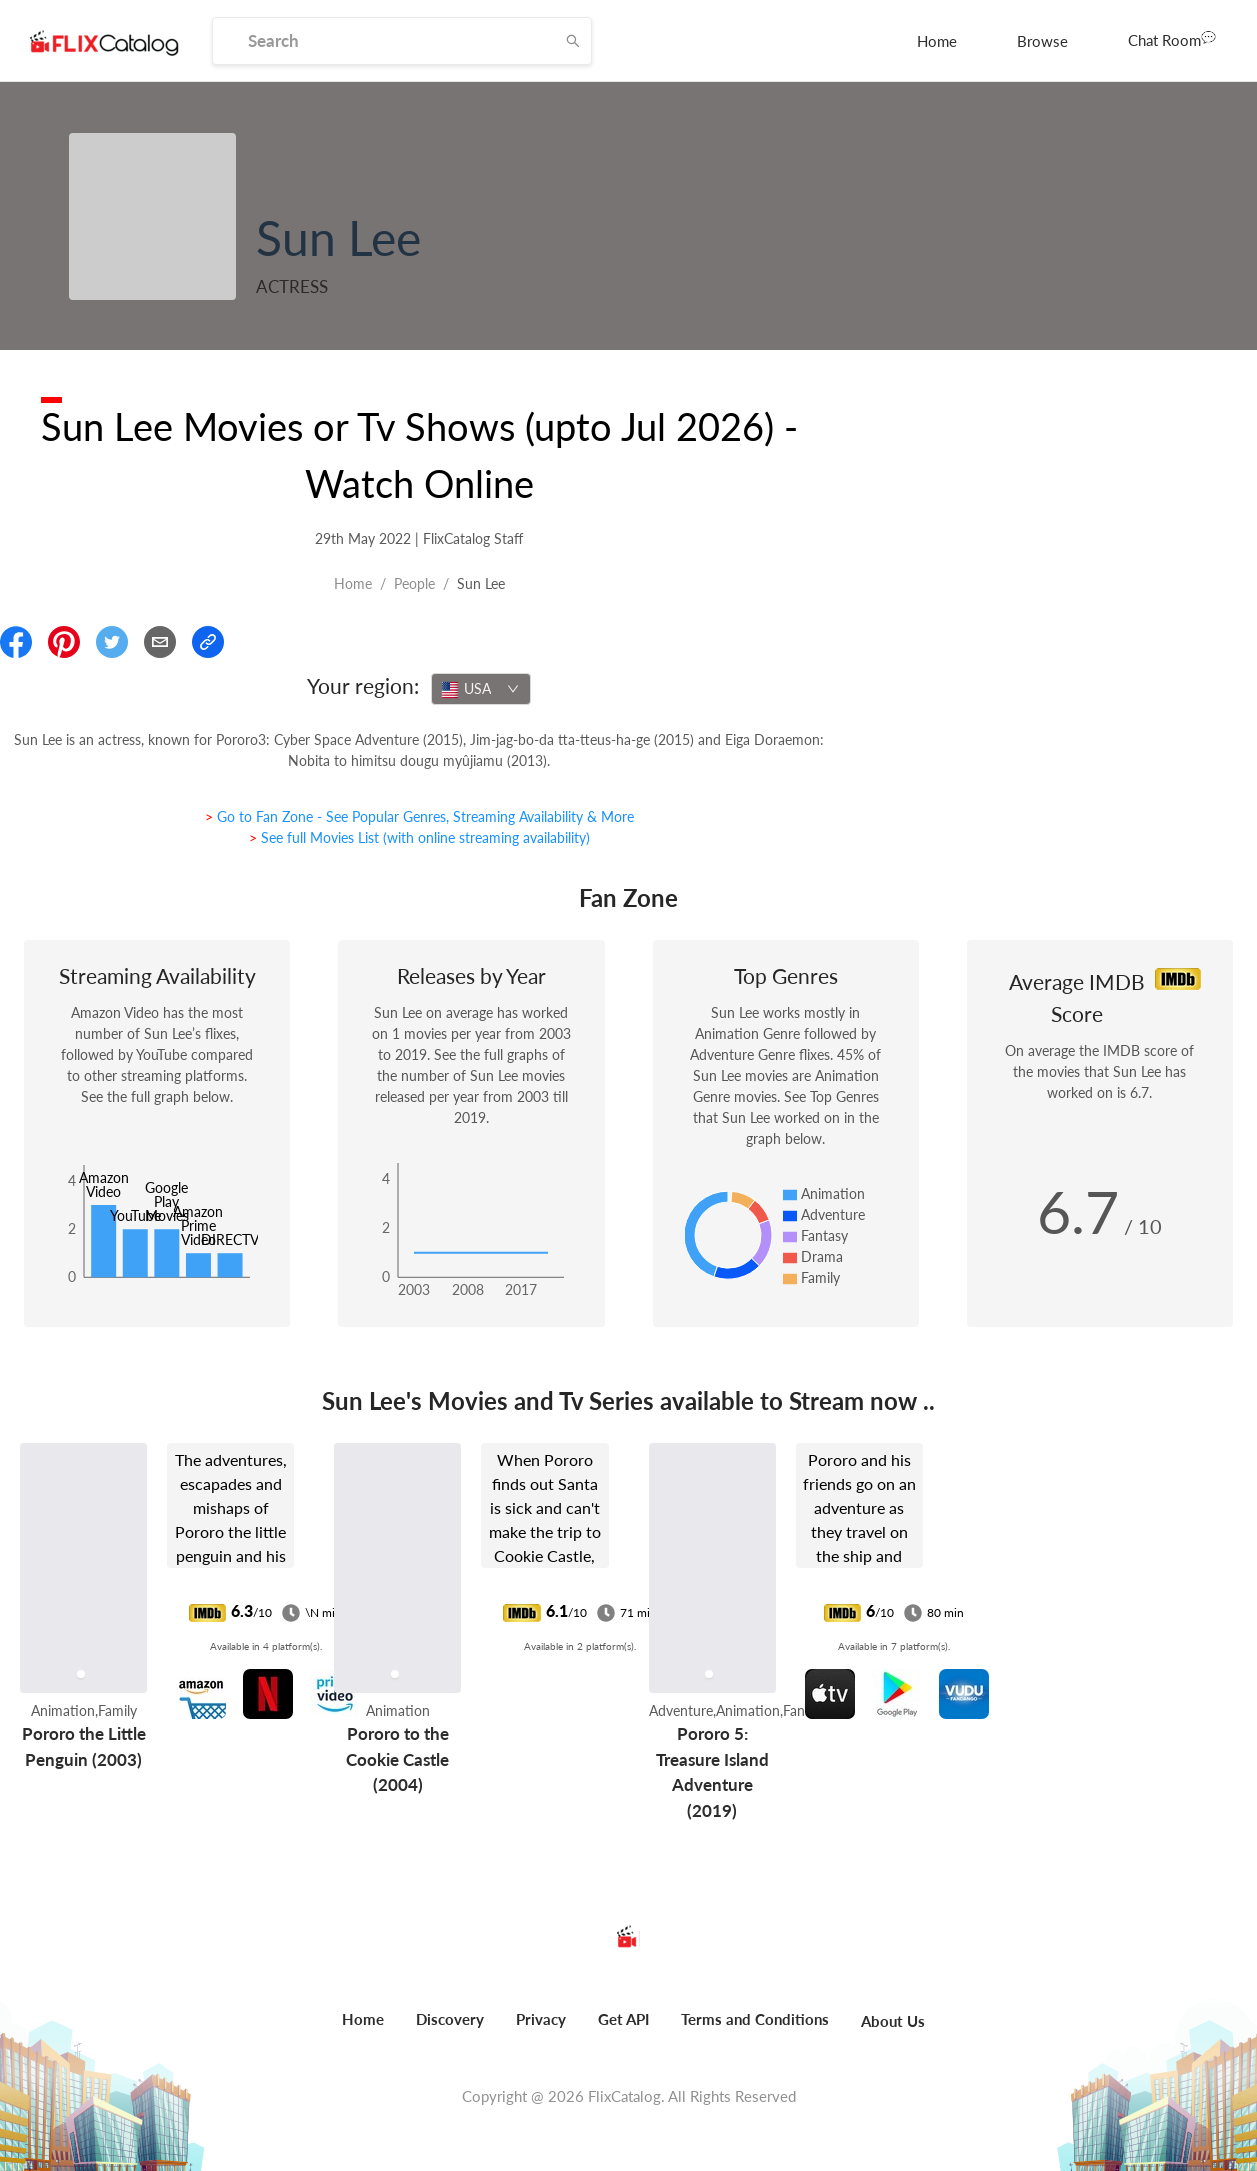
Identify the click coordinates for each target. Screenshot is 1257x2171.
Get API (623, 2019)
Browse (1042, 41)
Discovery (450, 2019)
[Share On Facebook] (16, 642)
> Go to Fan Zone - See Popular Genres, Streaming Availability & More (419, 816)
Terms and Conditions (755, 2019)
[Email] (160, 642)
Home (937, 41)
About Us (893, 2021)
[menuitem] (937, 41)
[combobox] (481, 689)
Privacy (541, 2019)
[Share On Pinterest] (64, 642)
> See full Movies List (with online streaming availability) (419, 837)
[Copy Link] (208, 642)
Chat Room (1172, 39)
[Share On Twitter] (112, 642)
